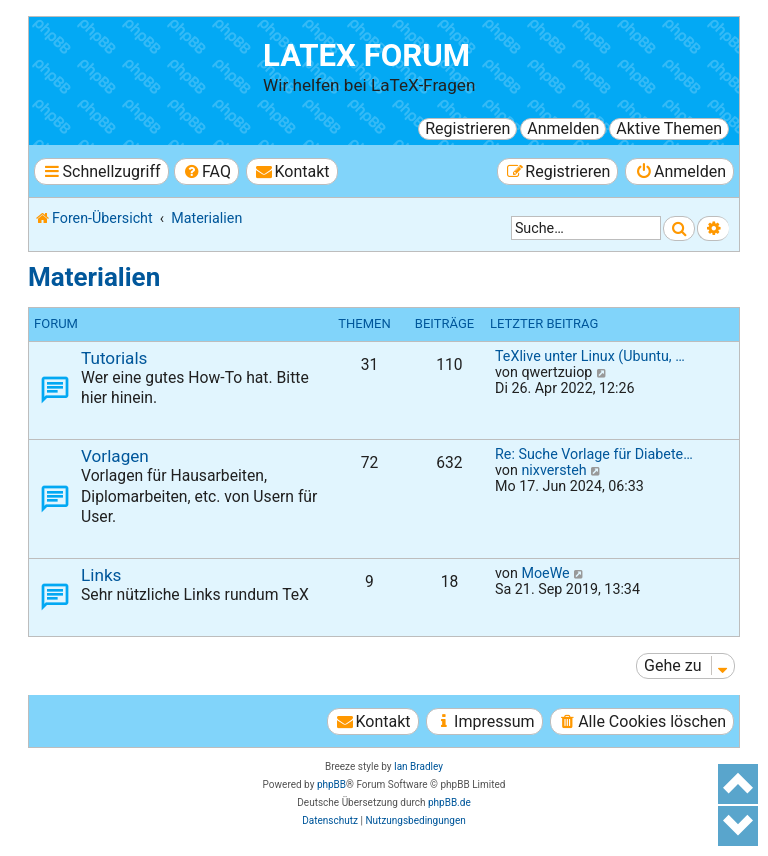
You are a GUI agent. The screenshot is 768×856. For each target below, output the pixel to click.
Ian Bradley (418, 766)
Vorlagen (115, 456)
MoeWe (545, 573)
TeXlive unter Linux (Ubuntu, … (590, 356)
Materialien (94, 277)
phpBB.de (449, 802)
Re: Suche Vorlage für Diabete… (594, 454)
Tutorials (114, 358)
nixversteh (553, 470)
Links (101, 575)
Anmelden (563, 128)
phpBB (331, 784)
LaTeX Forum (366, 55)
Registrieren (467, 128)
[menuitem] (206, 171)
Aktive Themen (669, 128)
